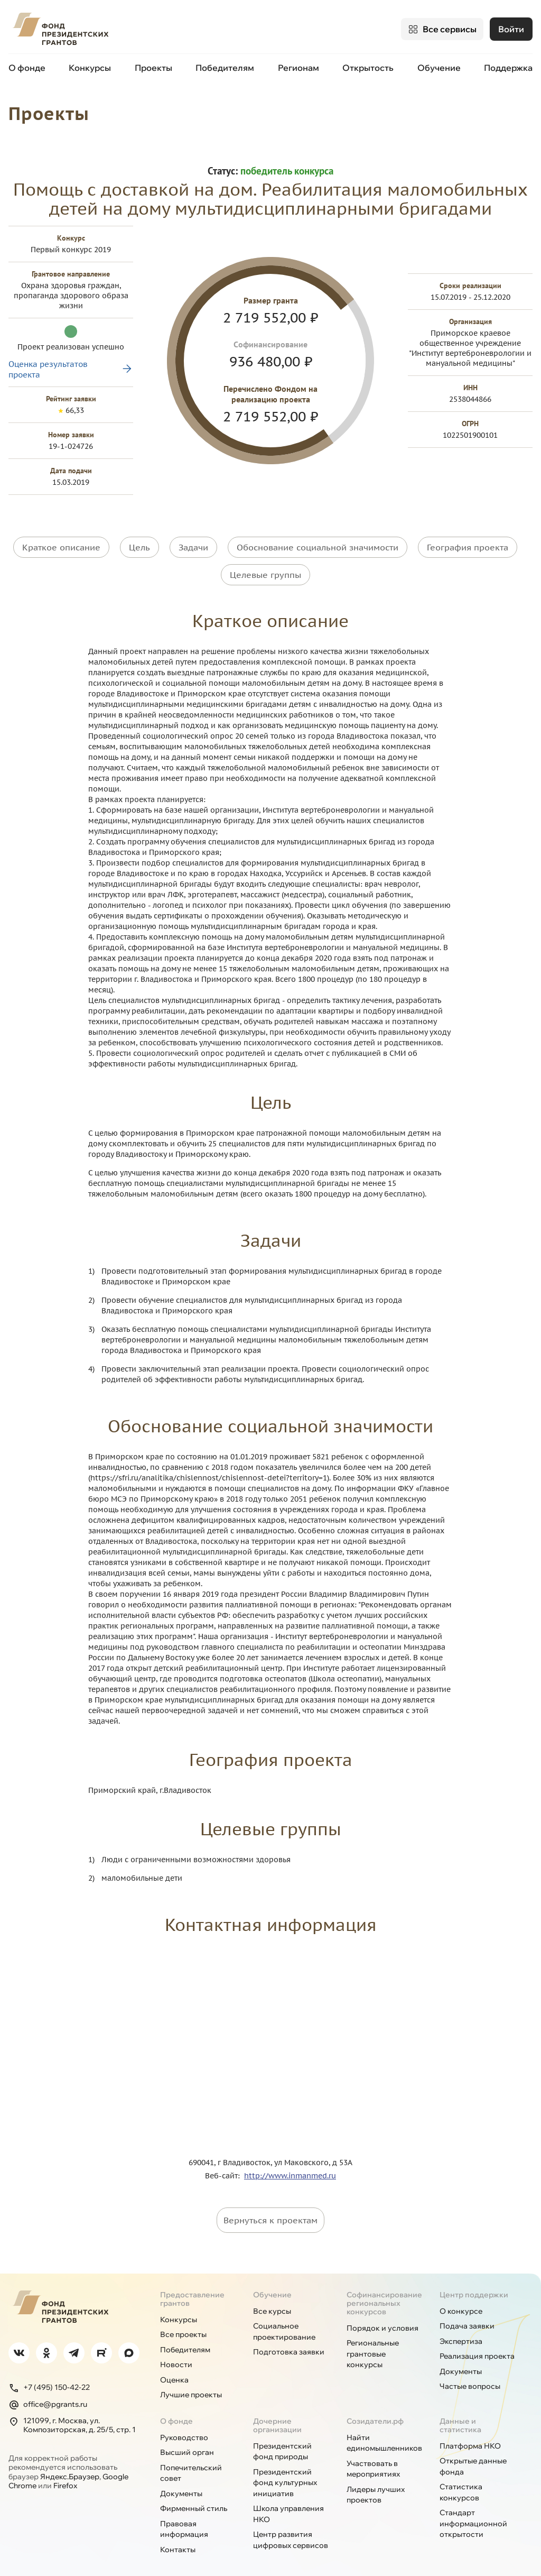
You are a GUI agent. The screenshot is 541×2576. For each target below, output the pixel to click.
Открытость (368, 67)
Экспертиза (461, 2329)
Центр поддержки (474, 2283)
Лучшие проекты (191, 2383)
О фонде (26, 67)
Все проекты (183, 2323)
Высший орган (187, 2441)
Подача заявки (467, 2315)
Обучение (439, 67)
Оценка (174, 2368)
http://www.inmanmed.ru (290, 2164)
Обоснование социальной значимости (317, 537)
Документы (461, 2360)
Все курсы (272, 2299)
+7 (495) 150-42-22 (49, 2376)
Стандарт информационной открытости (473, 2512)
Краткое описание (61, 537)
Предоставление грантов (192, 2287)
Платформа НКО (470, 2434)
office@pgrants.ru (47, 2393)
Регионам (298, 67)
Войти (511, 29)
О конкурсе (461, 2299)
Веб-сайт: (224, 2164)
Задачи (193, 537)
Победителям (224, 67)
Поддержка (508, 67)
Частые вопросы (470, 2375)
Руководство (184, 2426)
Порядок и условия (382, 2316)
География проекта (467, 537)
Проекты (153, 67)
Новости (176, 2353)
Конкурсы (90, 67)
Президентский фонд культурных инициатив (285, 2471)
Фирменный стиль (193, 2497)
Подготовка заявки (288, 2340)
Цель (139, 537)
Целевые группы (265, 564)
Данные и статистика (460, 2413)
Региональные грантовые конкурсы (373, 2342)
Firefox (65, 2474)
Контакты (177, 2538)
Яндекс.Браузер (69, 2465)
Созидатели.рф (375, 2409)
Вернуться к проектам (270, 2208)
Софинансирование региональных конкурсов (384, 2291)
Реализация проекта (477, 2345)
